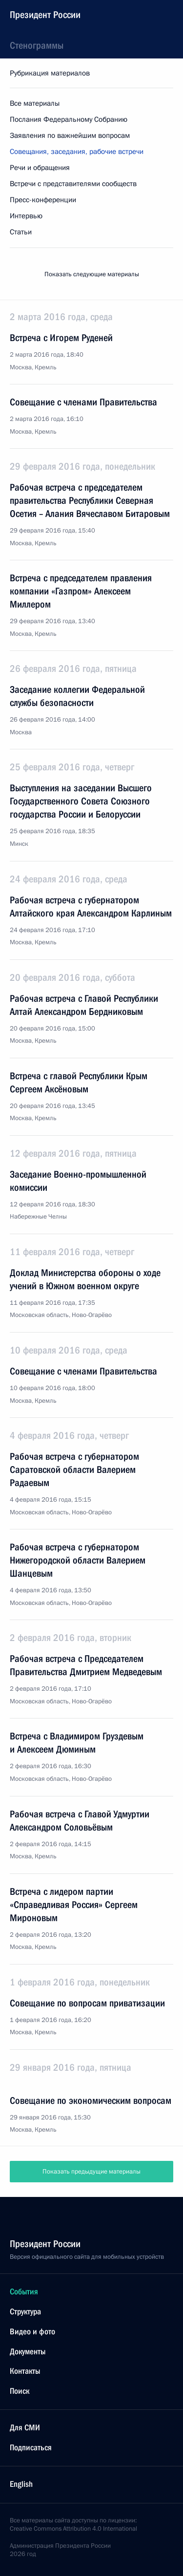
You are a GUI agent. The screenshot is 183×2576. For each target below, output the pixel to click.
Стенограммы (36, 45)
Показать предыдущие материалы (91, 2171)
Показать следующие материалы (91, 274)
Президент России (45, 14)
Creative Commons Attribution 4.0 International (73, 2528)
